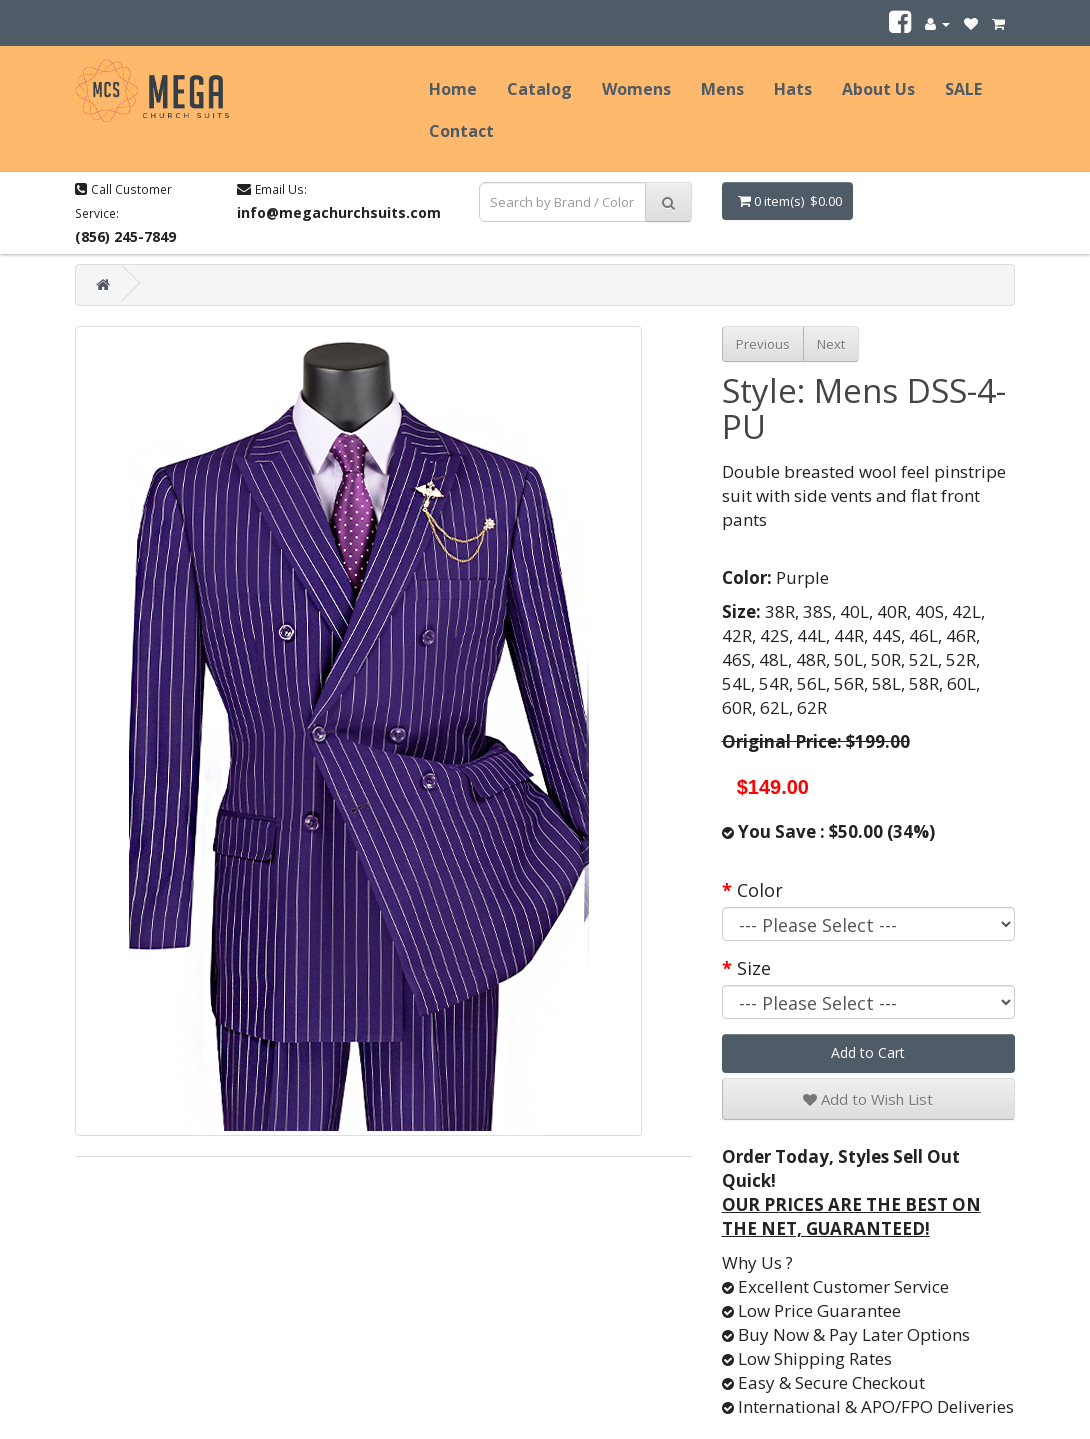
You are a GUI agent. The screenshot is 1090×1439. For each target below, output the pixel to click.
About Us (878, 89)
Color (760, 890)
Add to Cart (868, 1052)
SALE (963, 89)
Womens (636, 89)
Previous (763, 344)
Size (754, 968)
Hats (793, 89)
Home (453, 89)
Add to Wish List (868, 1099)
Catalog (539, 89)
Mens (722, 89)
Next (831, 344)
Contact (461, 131)
